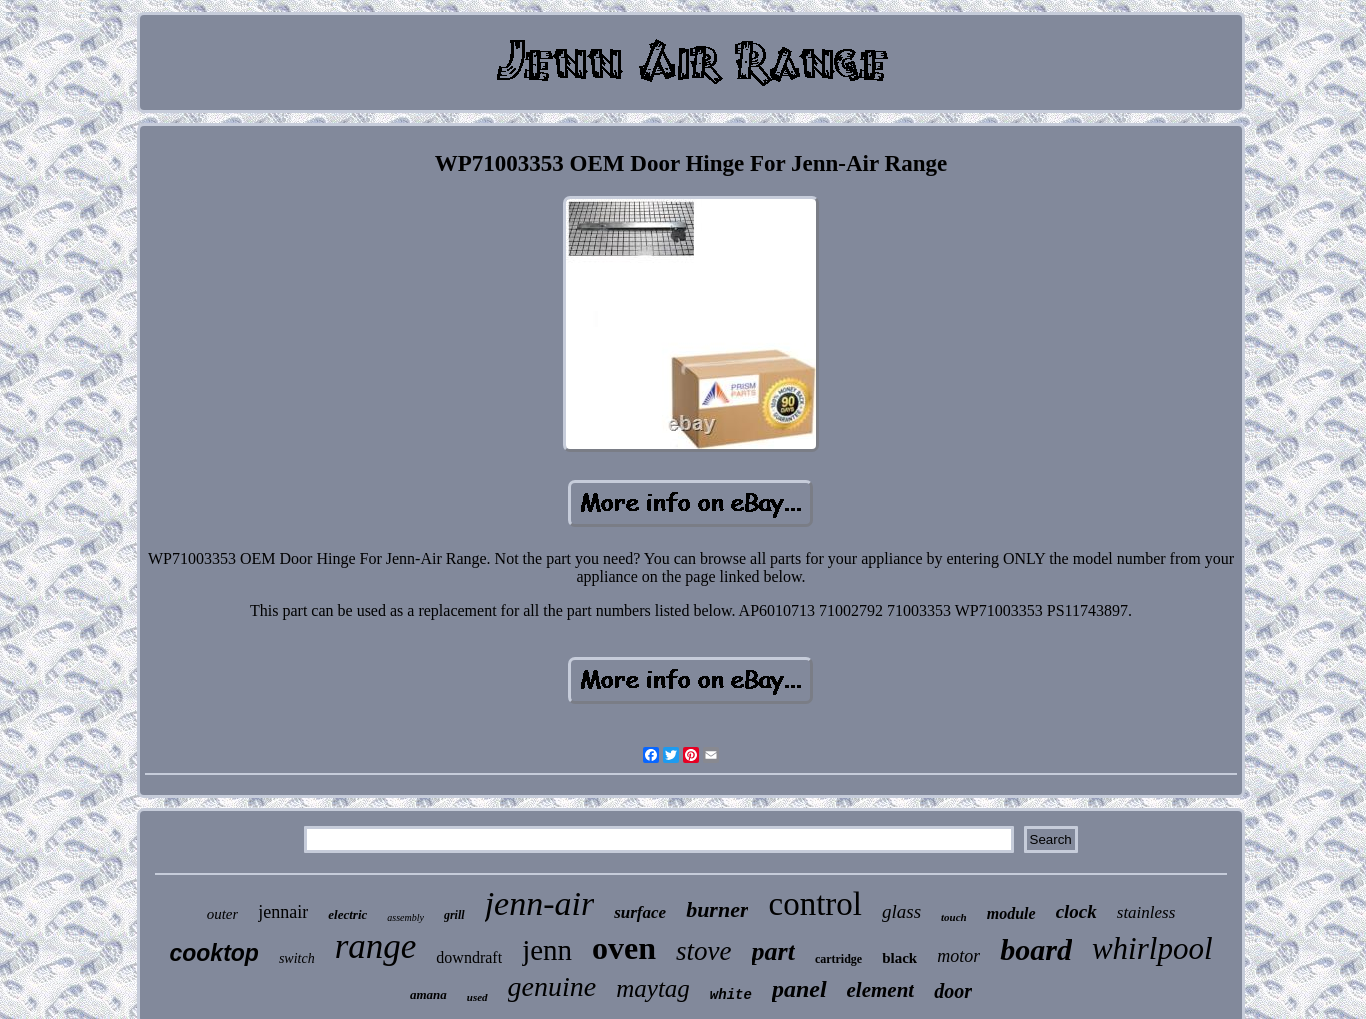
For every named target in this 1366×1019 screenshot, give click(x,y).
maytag (653, 988)
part (773, 951)
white (731, 995)
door (953, 991)
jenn (547, 950)
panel (799, 989)
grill (454, 915)
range (376, 946)
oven (624, 948)
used (477, 997)
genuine (552, 986)
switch (297, 958)
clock (1076, 911)
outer (223, 914)
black (899, 958)
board (1036, 949)
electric (347, 914)
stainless (1146, 912)
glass (901, 911)
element (881, 990)
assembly (405, 917)
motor (958, 956)
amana (428, 994)
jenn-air (540, 903)
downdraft (469, 957)
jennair (283, 912)
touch (954, 917)
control (814, 904)
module (1011, 913)
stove (703, 951)
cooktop (213, 953)
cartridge (838, 959)
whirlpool (1152, 948)
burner (717, 909)
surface (640, 912)
